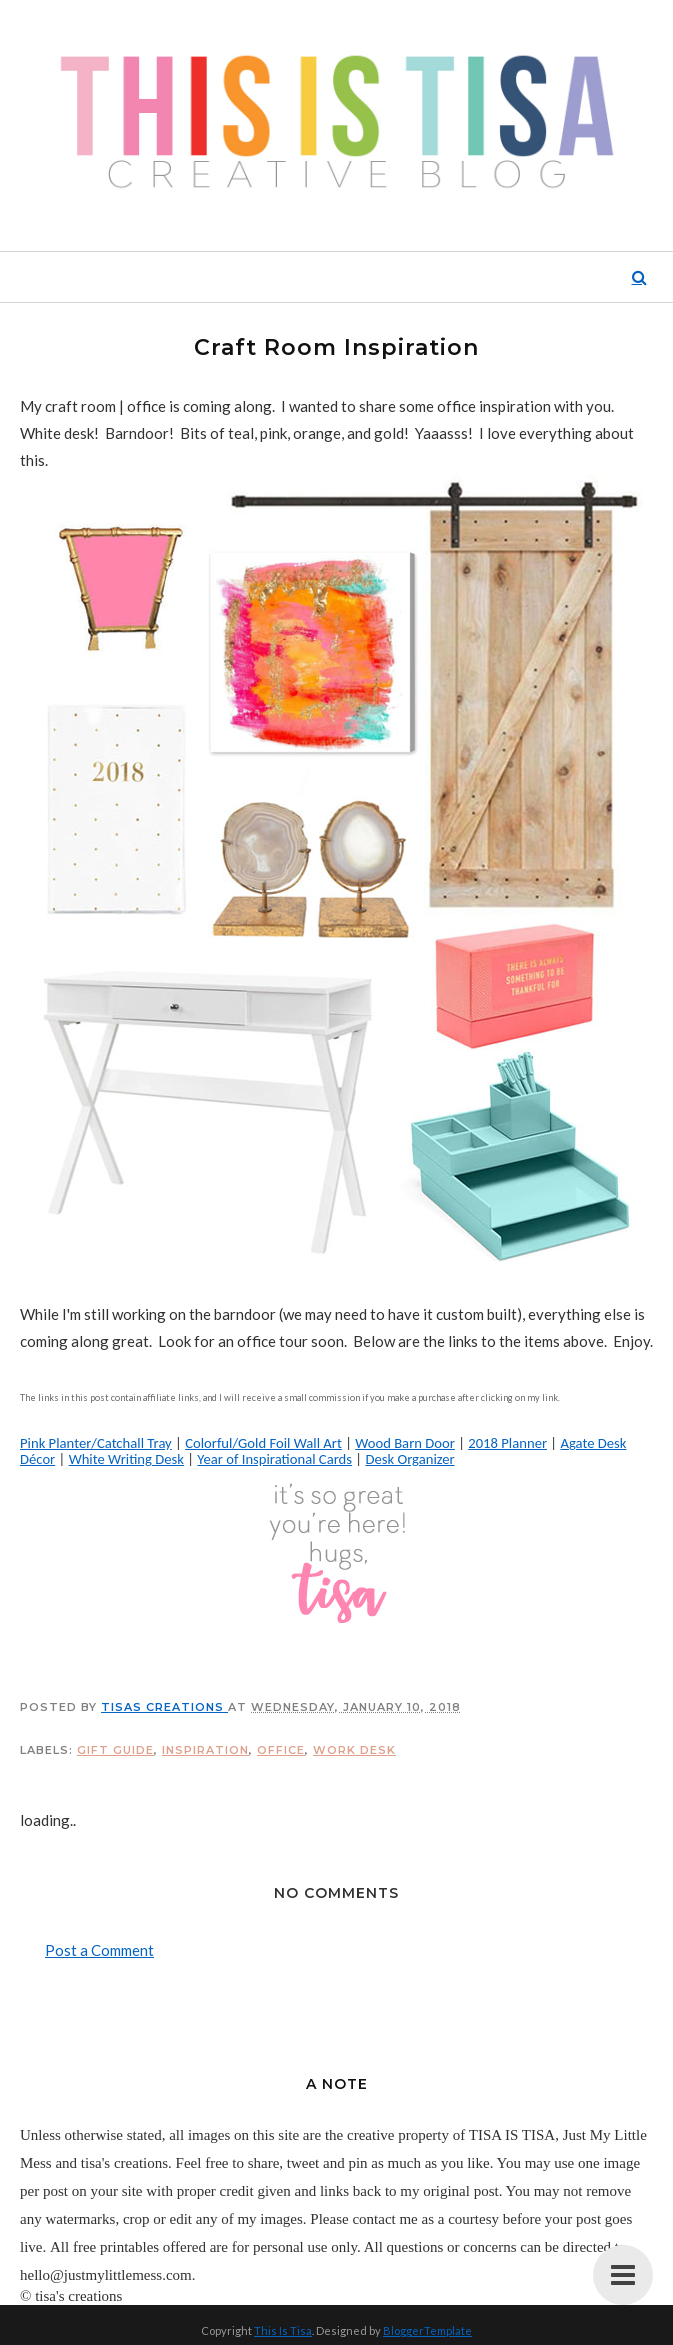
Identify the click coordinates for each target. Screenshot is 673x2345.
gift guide (115, 1750)
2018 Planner (507, 1443)
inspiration (205, 1750)
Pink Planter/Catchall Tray (96, 1443)
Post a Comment (99, 1950)
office (281, 1750)
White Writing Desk (126, 1459)
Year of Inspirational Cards (274, 1459)
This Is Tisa (283, 2330)
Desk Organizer (409, 1459)
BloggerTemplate (427, 2330)
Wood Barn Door (405, 1443)
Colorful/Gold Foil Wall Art (263, 1443)
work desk (354, 1750)
